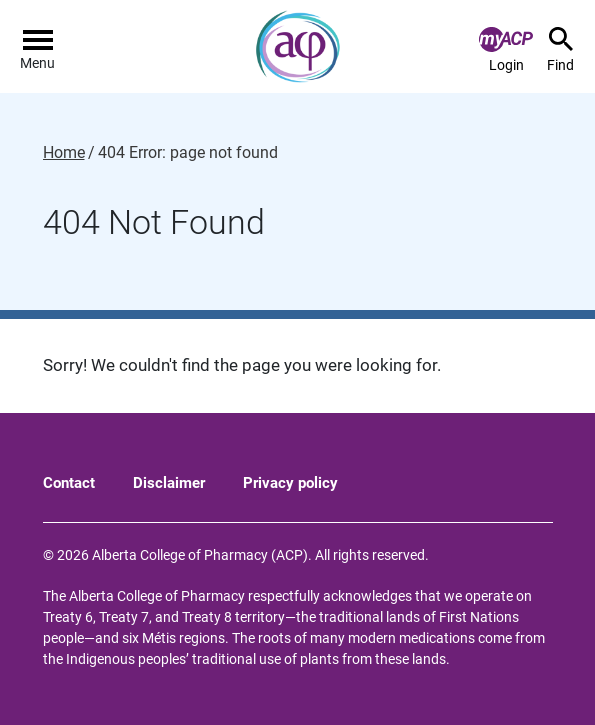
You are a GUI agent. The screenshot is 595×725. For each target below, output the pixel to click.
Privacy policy (290, 483)
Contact (69, 483)
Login (506, 50)
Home (64, 153)
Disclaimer (169, 483)
